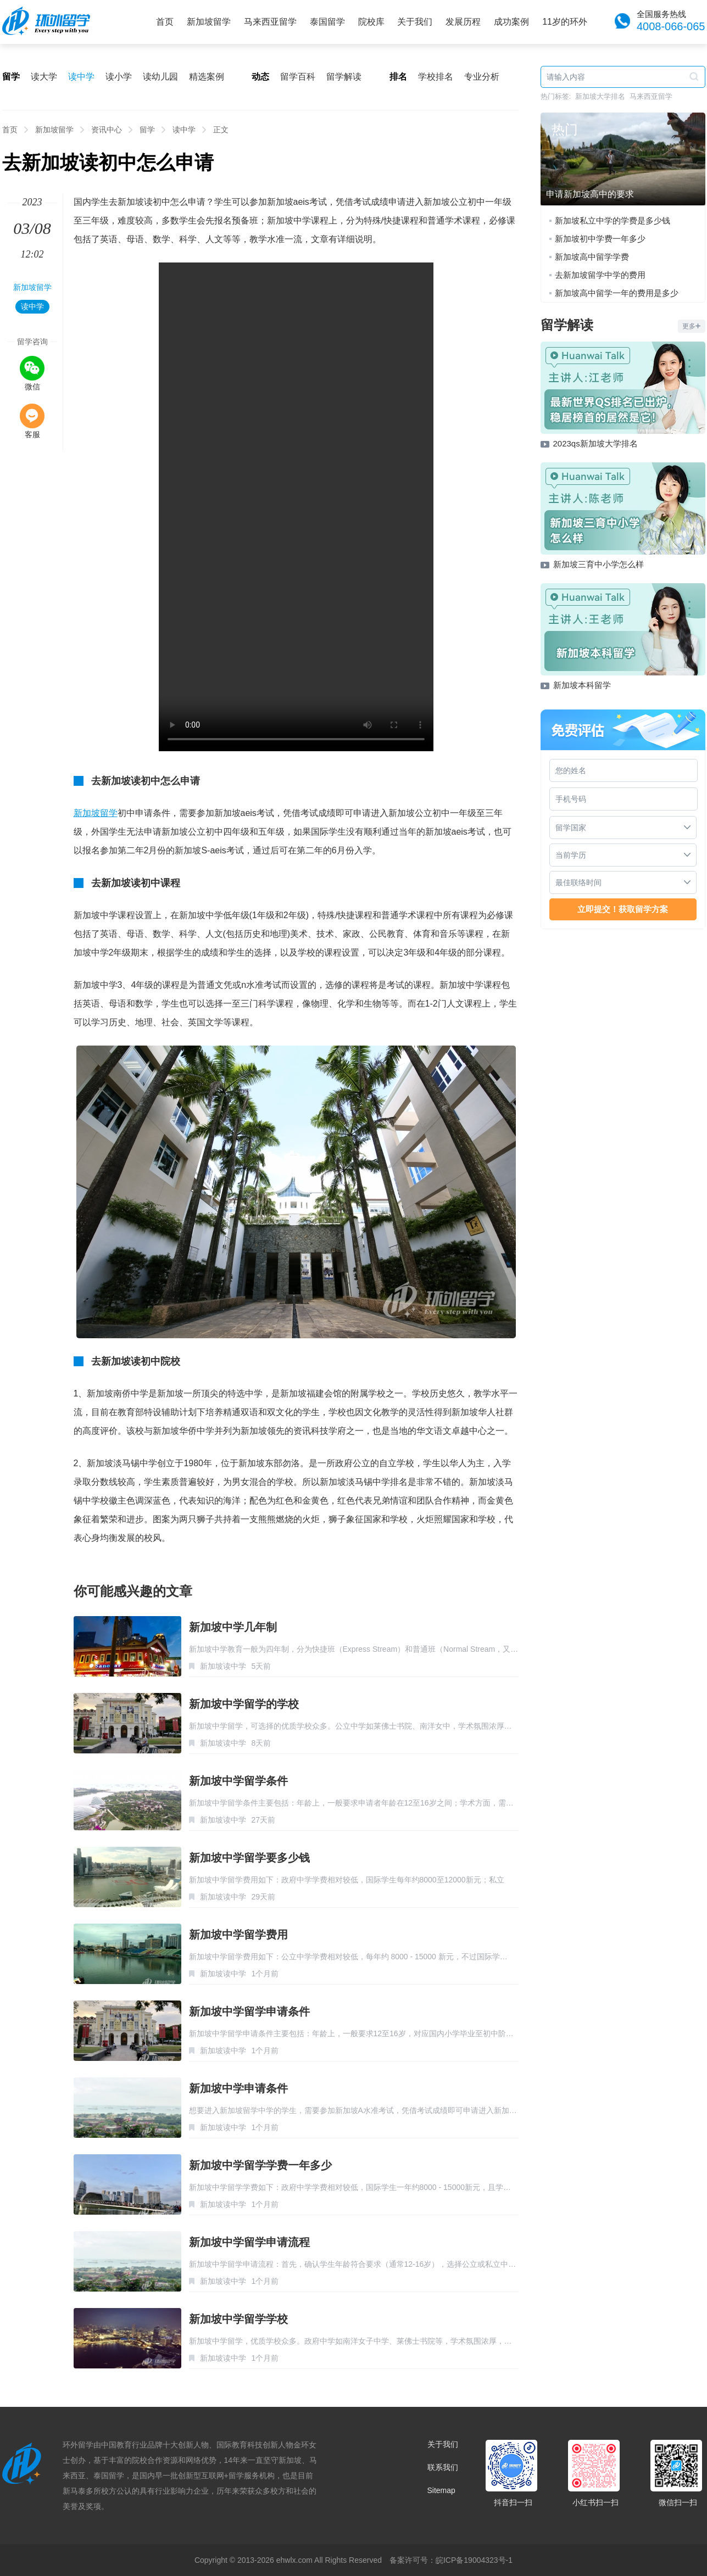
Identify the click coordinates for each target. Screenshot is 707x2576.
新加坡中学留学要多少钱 (249, 1858)
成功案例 (511, 21)
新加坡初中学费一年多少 (600, 238)
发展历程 (463, 21)
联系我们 (442, 2467)
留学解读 (343, 76)
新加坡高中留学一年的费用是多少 (616, 293)
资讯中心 (106, 129)
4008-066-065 (671, 26)
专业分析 (481, 76)
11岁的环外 (564, 21)
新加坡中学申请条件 (238, 2088)
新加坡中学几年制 (233, 1627)
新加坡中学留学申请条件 (249, 2011)
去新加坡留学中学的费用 (600, 275)
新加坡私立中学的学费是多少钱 (612, 220)
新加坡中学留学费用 (238, 1935)
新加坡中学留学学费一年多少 (260, 2165)
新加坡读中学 (223, 1666)
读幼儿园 (160, 76)
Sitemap (441, 2490)
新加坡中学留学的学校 (244, 1704)
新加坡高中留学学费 (592, 256)
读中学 (81, 76)
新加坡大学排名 (600, 96)
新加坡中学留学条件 (238, 1781)
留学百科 (297, 76)
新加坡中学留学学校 (238, 2319)
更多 (691, 326)
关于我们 (414, 21)
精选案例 (206, 76)
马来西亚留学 (270, 21)
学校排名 (435, 76)
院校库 (371, 21)
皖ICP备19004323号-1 (474, 2560)
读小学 (118, 76)
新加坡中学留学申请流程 (249, 2242)
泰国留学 (327, 21)
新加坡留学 (209, 21)
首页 (165, 21)
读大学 (44, 76)
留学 (147, 129)
